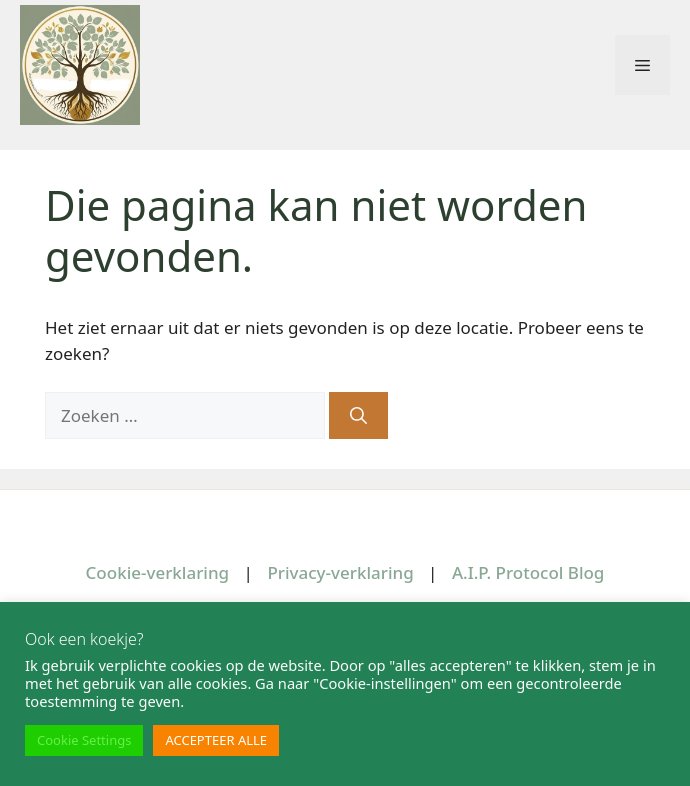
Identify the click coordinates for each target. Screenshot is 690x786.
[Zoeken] (358, 416)
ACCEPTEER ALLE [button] (216, 740)
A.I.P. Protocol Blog (528, 572)
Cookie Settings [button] (84, 740)
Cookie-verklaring (158, 572)
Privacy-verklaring (340, 572)
